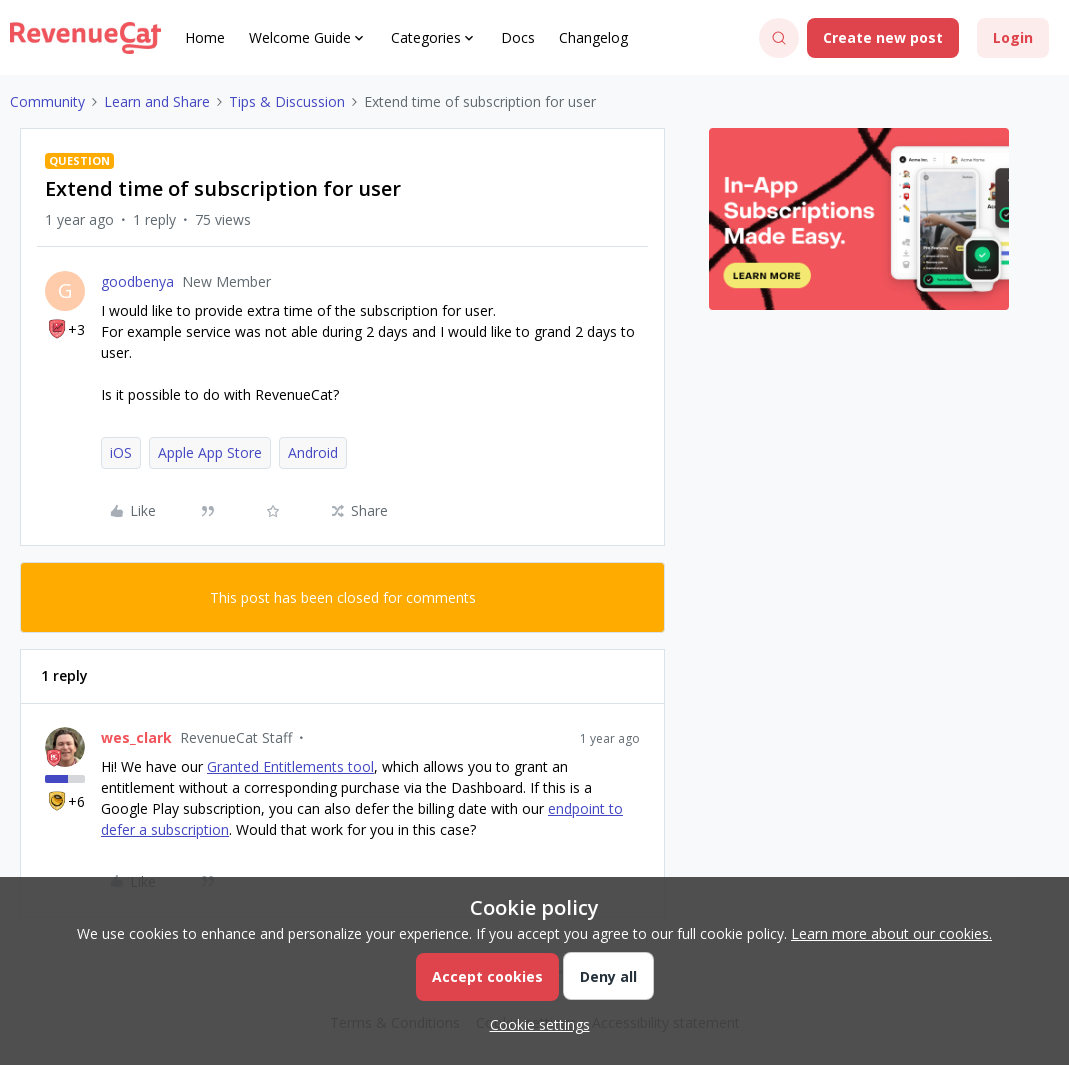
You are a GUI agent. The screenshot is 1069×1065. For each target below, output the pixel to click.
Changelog (593, 37)
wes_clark (136, 737)
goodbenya (137, 281)
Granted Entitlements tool (290, 766)
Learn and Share (157, 101)
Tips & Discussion (287, 101)
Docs (518, 37)
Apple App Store (210, 452)
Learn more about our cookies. (891, 933)
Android (313, 452)
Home (205, 37)
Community (47, 101)
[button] (883, 38)
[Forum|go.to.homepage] (85, 38)
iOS (121, 452)
